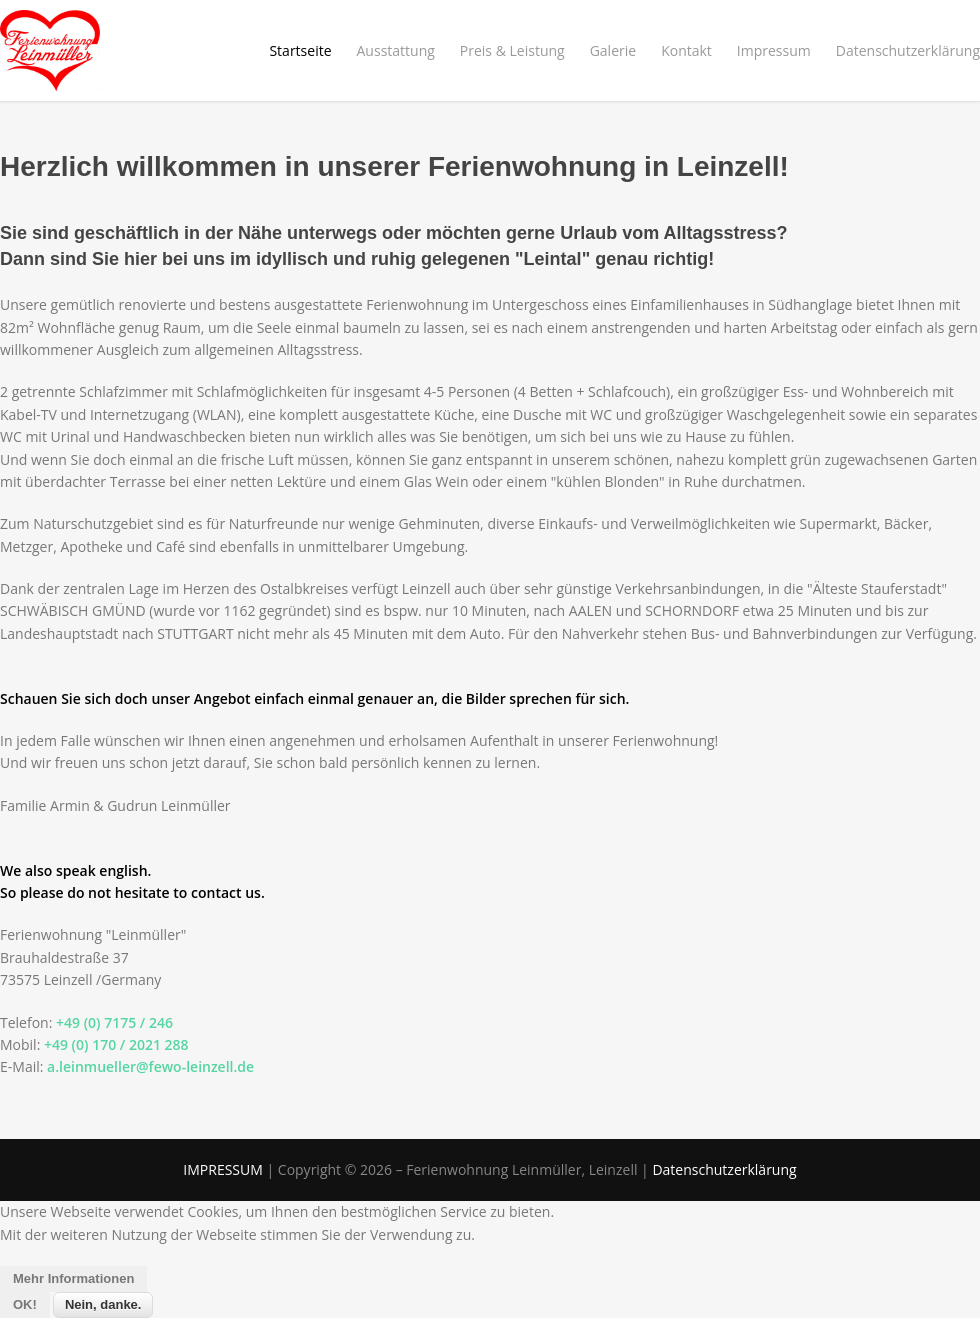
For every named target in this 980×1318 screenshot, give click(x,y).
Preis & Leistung (512, 50)
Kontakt (686, 50)
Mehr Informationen (73, 1278)
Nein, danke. (103, 1304)
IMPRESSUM (223, 1169)
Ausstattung (396, 50)
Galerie (613, 50)
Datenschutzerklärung (908, 50)
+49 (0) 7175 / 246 (114, 1022)
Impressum (774, 50)
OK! (25, 1304)
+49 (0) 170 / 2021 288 (116, 1044)
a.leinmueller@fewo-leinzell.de (150, 1066)
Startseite (300, 50)
